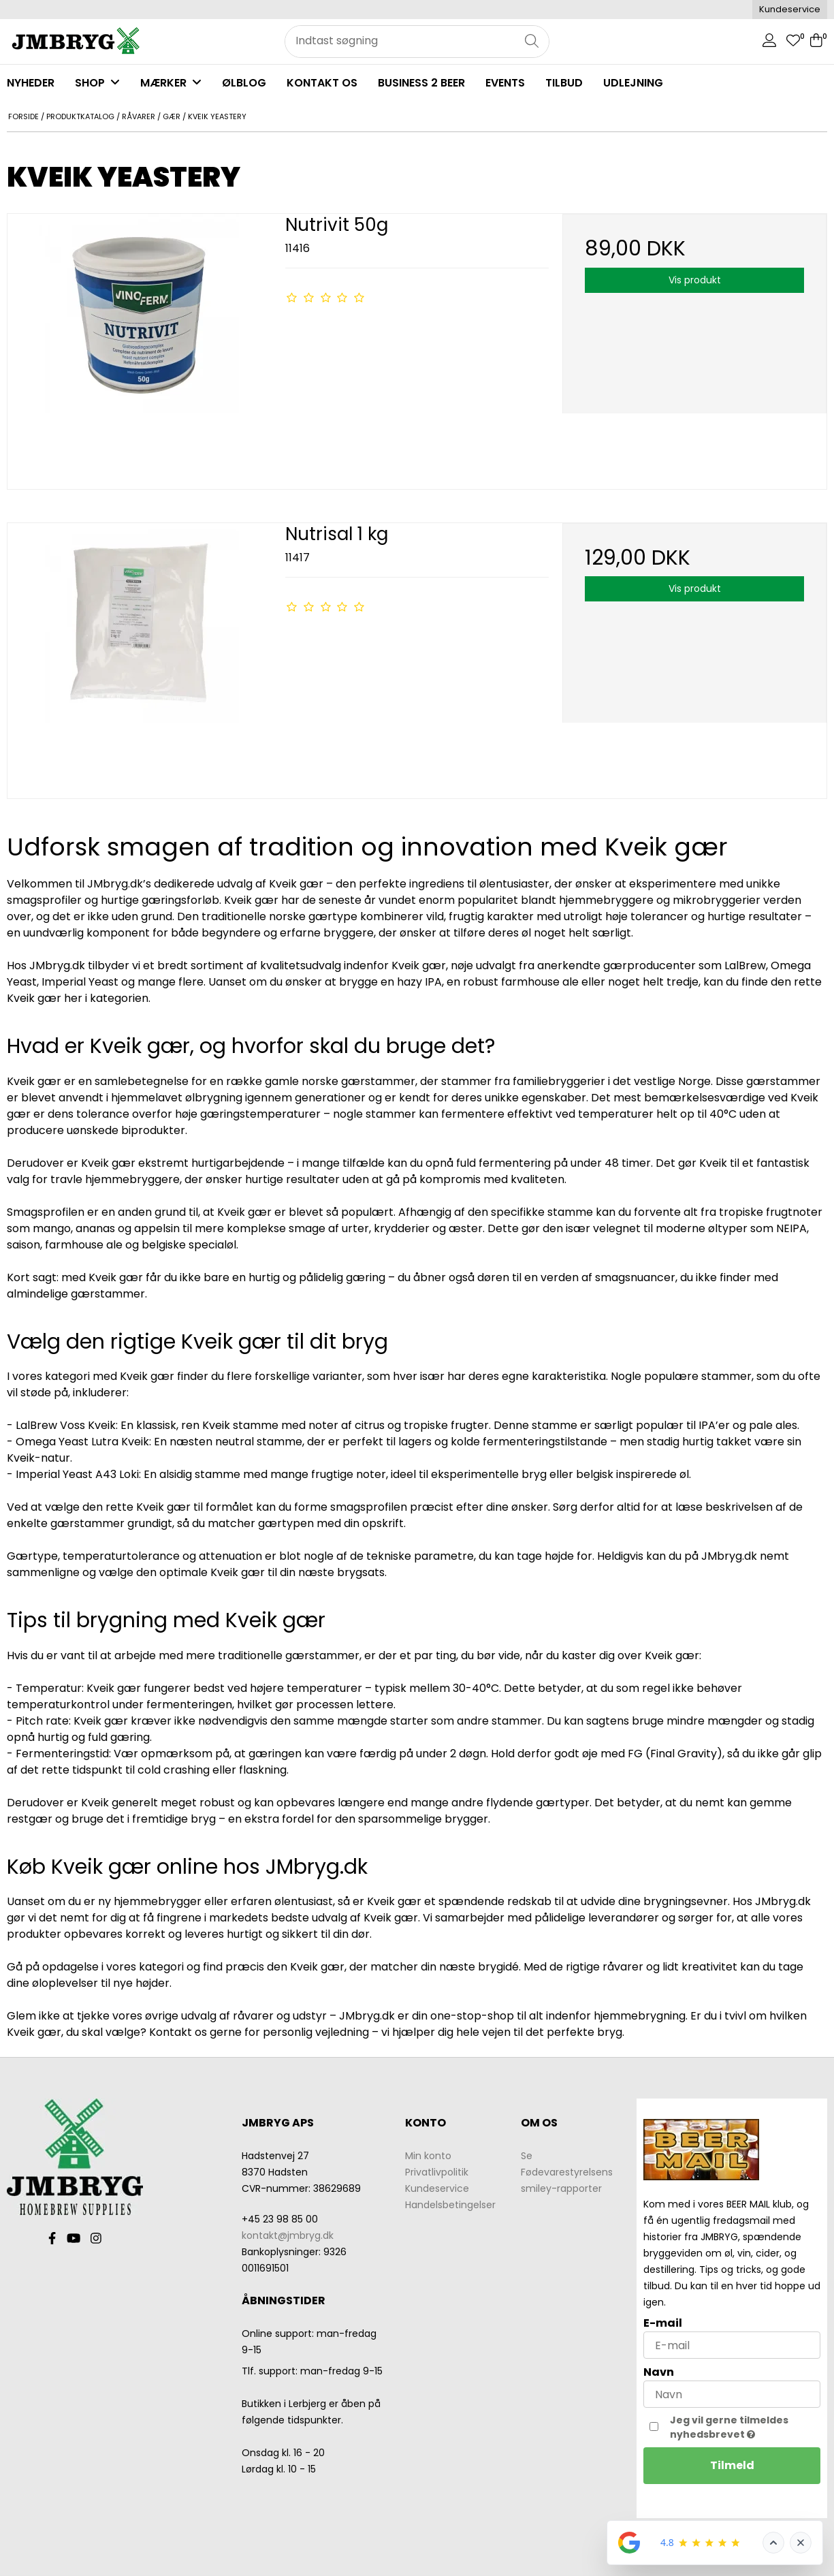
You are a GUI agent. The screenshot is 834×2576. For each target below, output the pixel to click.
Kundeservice (789, 9)
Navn (658, 2372)
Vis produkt (695, 280)
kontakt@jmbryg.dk (288, 2235)
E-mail (662, 2323)
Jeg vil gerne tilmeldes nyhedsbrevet (745, 2427)
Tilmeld (732, 2465)
